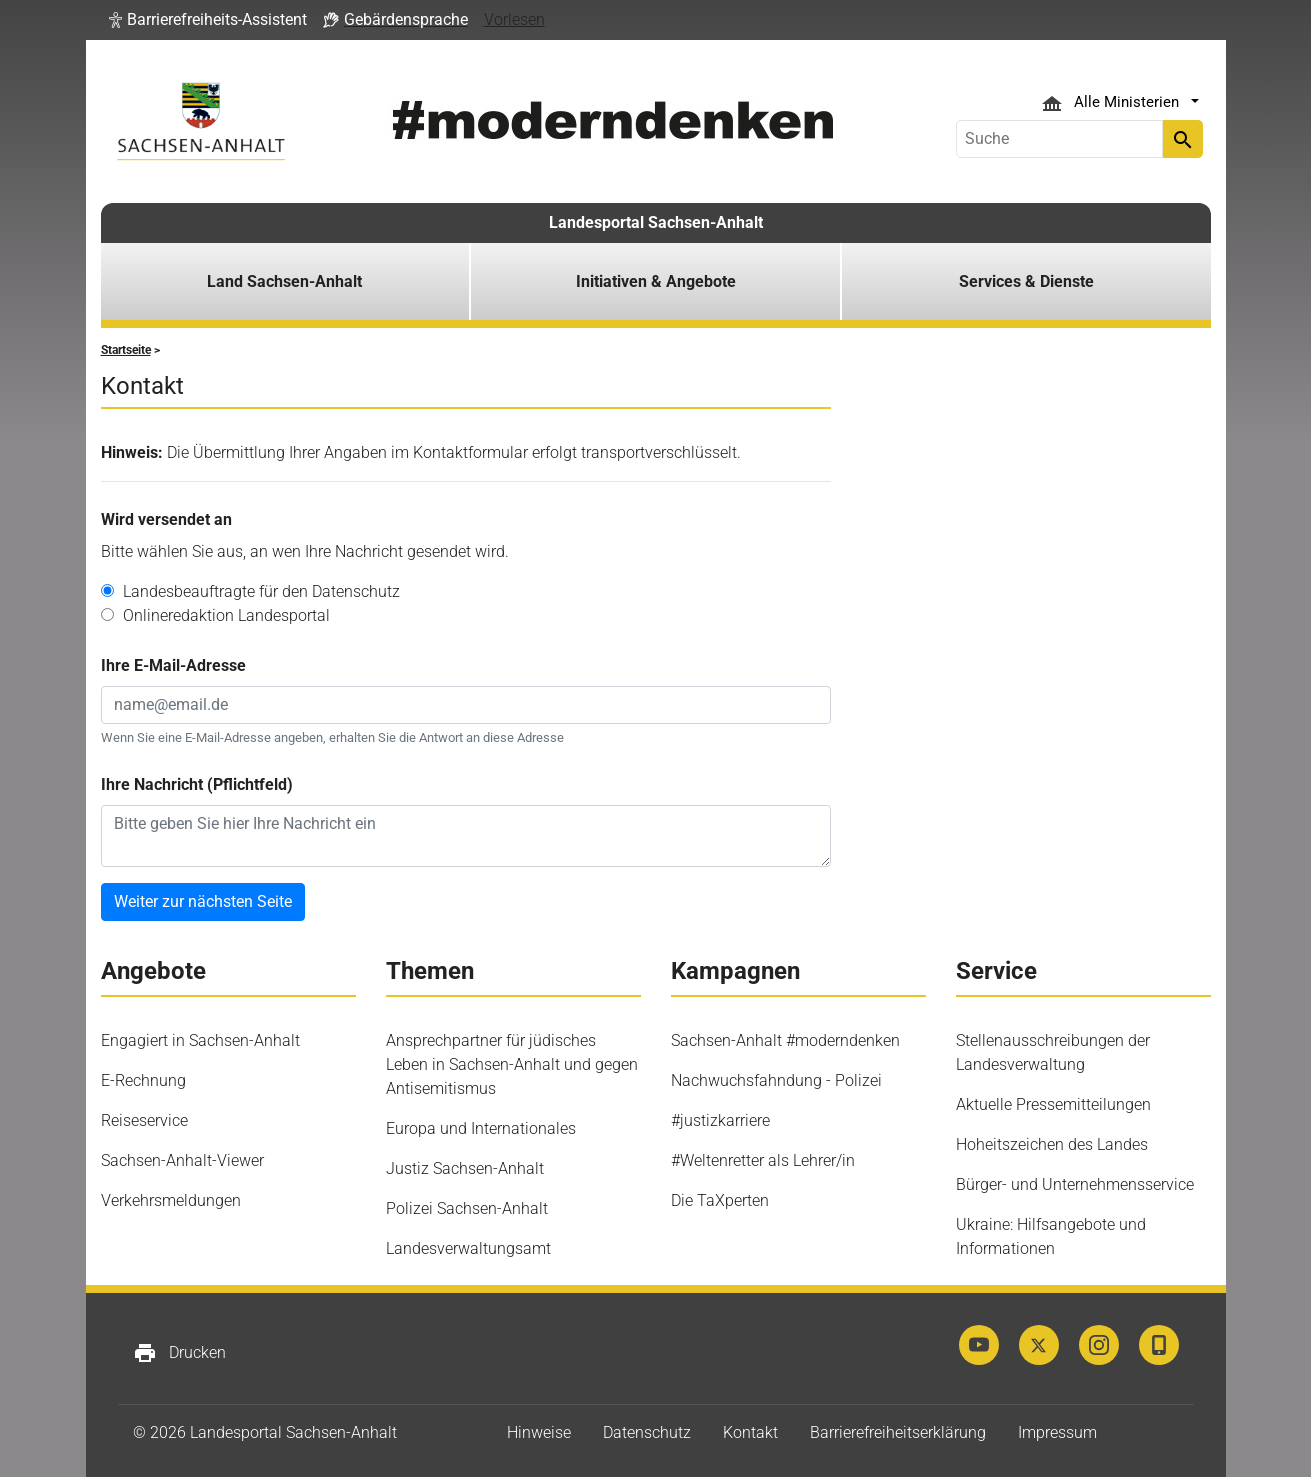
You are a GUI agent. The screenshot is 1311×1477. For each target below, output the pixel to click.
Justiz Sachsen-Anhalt (465, 1168)
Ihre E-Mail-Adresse (173, 665)
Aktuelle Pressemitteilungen (1053, 1104)
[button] (208, 20)
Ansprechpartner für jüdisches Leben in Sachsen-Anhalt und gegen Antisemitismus (512, 1064)
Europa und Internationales (481, 1128)
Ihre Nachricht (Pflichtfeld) (197, 784)
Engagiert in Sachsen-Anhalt (200, 1040)
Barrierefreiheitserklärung (898, 1432)
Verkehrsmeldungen (171, 1200)
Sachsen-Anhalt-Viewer (182, 1160)
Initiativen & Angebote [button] (656, 281)
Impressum (1057, 1432)
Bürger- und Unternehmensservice (1075, 1184)
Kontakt (750, 1432)
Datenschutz (647, 1432)
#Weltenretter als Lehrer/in (763, 1160)
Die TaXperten (720, 1200)
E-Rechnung (143, 1080)
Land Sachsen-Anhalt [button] (284, 281)
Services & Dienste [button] (1026, 281)
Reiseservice (144, 1120)
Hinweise (539, 1432)
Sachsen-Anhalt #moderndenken (785, 1040)
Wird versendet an (166, 519)
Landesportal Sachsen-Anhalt (656, 222)
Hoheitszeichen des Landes (1052, 1144)
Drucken (179, 1353)
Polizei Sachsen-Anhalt (467, 1208)
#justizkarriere (720, 1120)
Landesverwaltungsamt (468, 1248)
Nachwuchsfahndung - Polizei (776, 1080)
